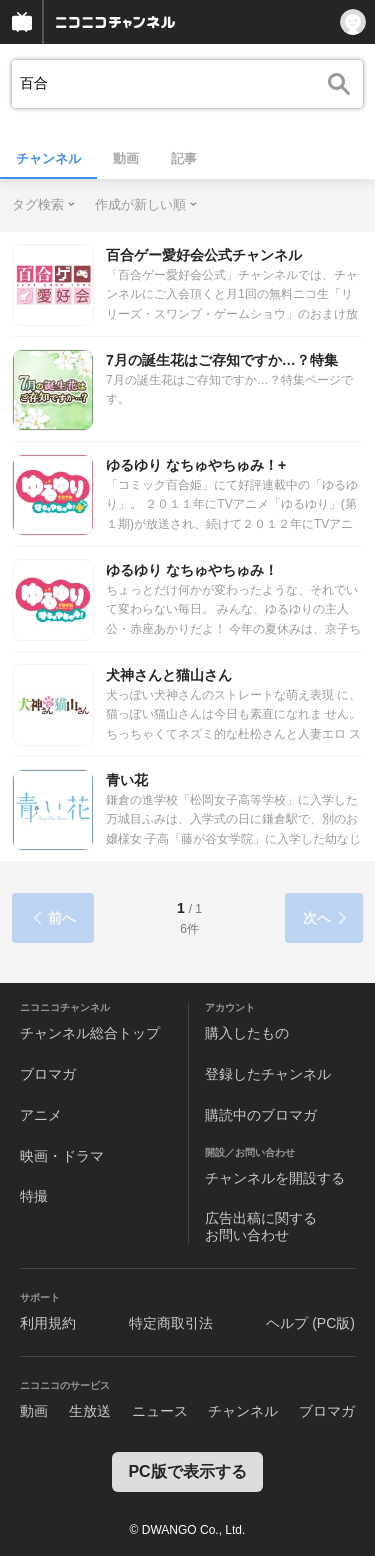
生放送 (90, 1411)
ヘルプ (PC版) (310, 1323)
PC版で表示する (187, 1471)
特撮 (34, 1196)
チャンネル (48, 158)
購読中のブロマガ (261, 1115)
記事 (184, 158)
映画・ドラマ (62, 1156)
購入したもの (247, 1033)
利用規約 (48, 1323)
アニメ (41, 1115)
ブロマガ (48, 1074)
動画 (126, 158)
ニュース (160, 1411)
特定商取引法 (171, 1323)
